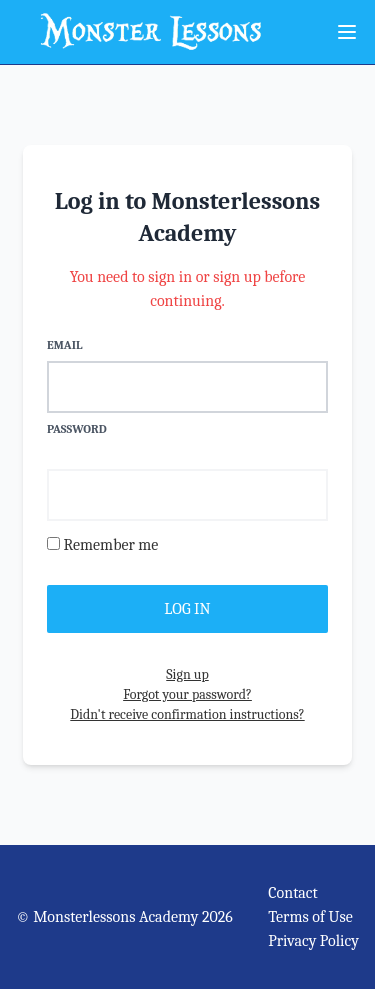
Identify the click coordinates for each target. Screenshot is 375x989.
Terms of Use (310, 917)
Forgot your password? (187, 694)
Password (77, 429)
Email (64, 345)
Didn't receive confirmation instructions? (187, 714)
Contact (293, 893)
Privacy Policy (313, 941)
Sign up (187, 674)
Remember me (110, 545)
